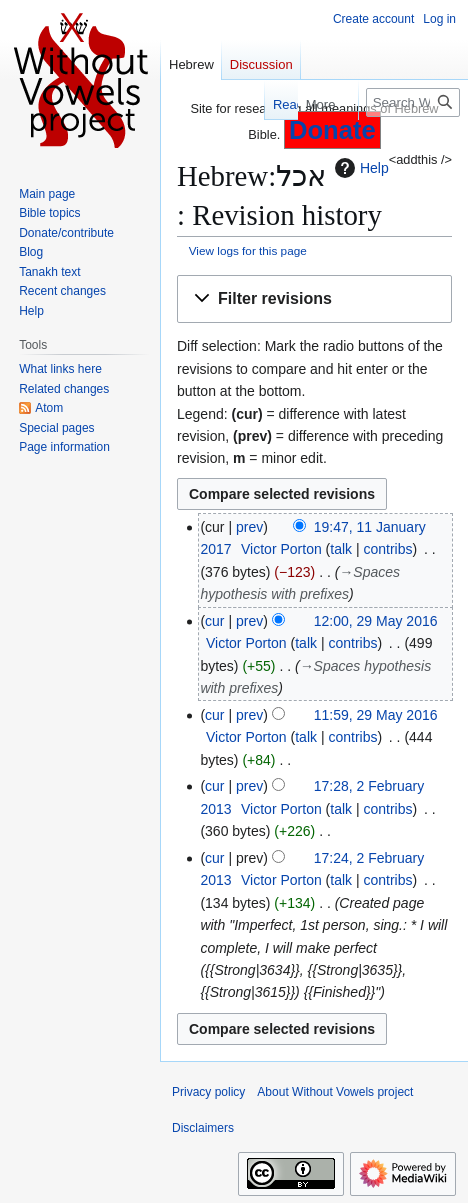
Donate (332, 130)
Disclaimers (203, 1128)
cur (214, 621)
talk (341, 549)
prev (249, 527)
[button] (314, 299)
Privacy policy (208, 1092)
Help (359, 168)
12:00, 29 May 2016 (376, 621)
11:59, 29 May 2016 (376, 715)
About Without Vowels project (335, 1092)
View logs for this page (248, 250)
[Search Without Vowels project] (413, 102)
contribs (387, 549)
